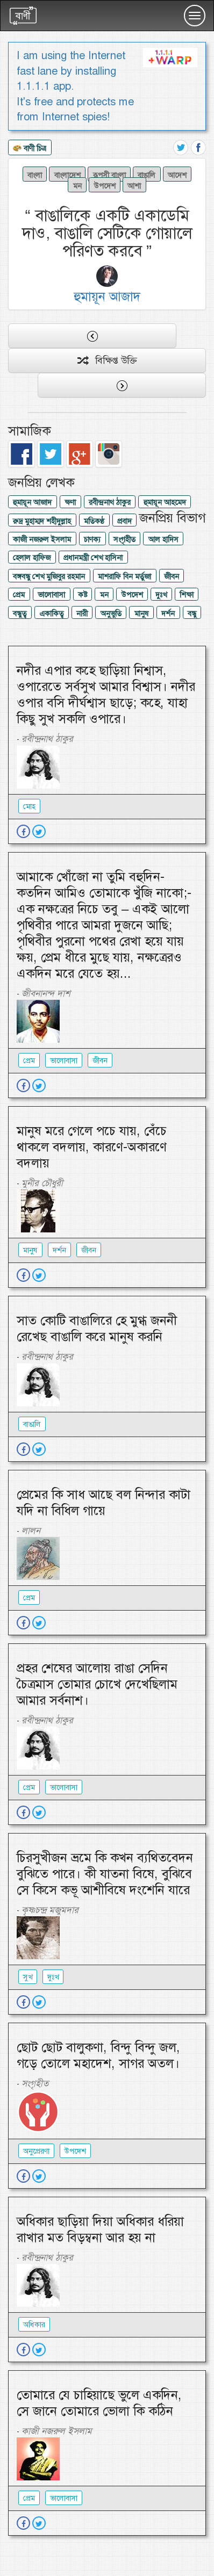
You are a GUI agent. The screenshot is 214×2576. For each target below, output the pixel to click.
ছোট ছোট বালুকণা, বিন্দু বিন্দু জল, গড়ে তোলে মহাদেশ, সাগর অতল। (98, 2055)
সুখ (27, 1977)
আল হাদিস (163, 539)
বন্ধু (192, 613)
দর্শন (168, 613)
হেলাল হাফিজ (32, 557)
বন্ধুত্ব (19, 613)
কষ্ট (82, 595)
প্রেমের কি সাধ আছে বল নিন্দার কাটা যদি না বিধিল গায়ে (103, 1503)
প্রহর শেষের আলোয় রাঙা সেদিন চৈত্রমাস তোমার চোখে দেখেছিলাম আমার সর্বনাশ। (97, 1684)
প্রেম (19, 595)
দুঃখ (161, 595)
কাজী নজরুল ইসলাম (42, 539)
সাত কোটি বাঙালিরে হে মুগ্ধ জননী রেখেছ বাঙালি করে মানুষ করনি (97, 1328)
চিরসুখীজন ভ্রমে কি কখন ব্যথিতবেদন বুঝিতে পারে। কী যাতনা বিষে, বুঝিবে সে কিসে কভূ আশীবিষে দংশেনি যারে (105, 1874)
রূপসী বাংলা (109, 174)
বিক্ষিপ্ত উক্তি (107, 360)
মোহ (29, 806)
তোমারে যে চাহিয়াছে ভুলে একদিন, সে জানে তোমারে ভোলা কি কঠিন (99, 2403)
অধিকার (34, 2324)
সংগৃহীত (124, 539)
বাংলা (34, 174)
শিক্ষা (187, 595)
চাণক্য (92, 539)
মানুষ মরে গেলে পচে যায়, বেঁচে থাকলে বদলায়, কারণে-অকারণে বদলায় (92, 1147)
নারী (82, 613)
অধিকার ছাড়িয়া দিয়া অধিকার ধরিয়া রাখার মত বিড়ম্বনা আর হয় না (100, 2229)
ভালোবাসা (51, 595)
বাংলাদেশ (67, 174)
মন (77, 185)
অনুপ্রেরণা (36, 2151)
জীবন (171, 576)
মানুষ (141, 613)
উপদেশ (105, 185)
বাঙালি (146, 174)
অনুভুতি (111, 613)
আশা (134, 185)
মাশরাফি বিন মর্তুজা (124, 576)
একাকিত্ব (51, 613)
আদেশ (177, 174)
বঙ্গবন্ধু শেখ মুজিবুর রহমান (49, 576)
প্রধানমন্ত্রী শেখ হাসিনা (93, 557)
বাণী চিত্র (29, 149)
